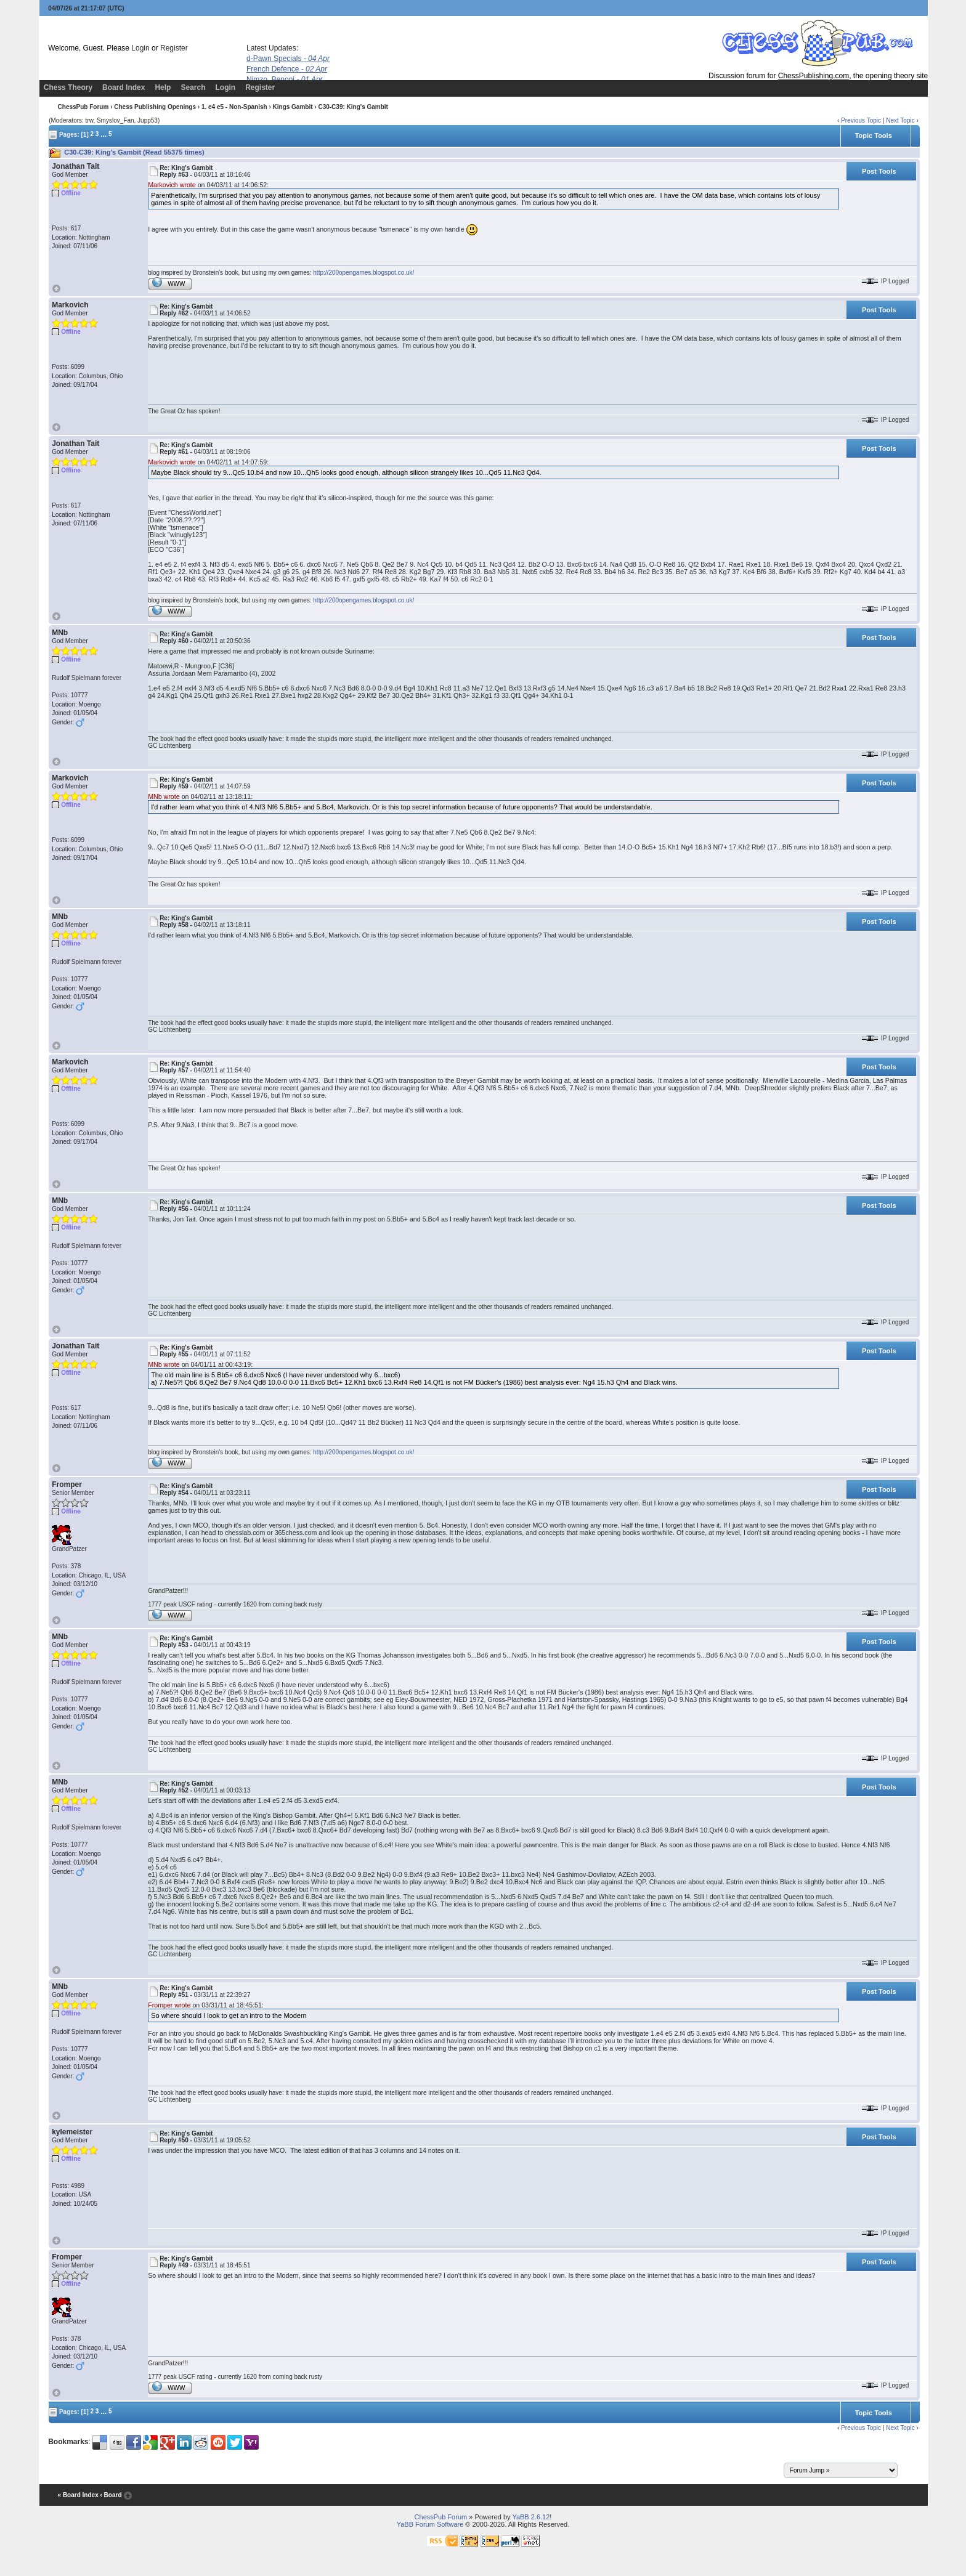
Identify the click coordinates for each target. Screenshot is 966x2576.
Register (174, 48)
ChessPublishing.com (813, 75)
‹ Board (110, 2495)
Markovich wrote (172, 184)
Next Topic (900, 120)
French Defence (286, 69)
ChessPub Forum (83, 106)
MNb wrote (164, 796)
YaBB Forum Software (430, 2524)
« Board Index (78, 2495)
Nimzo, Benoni (284, 79)
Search (193, 87)
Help (163, 87)
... (103, 133)
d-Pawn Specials (288, 58)
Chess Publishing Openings (155, 106)
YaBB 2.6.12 (531, 2517)
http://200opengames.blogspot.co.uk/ (363, 272)
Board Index (123, 87)
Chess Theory (68, 87)
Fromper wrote (169, 2005)
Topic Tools (873, 135)
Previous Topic (861, 120)
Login (140, 48)
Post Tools (879, 171)
